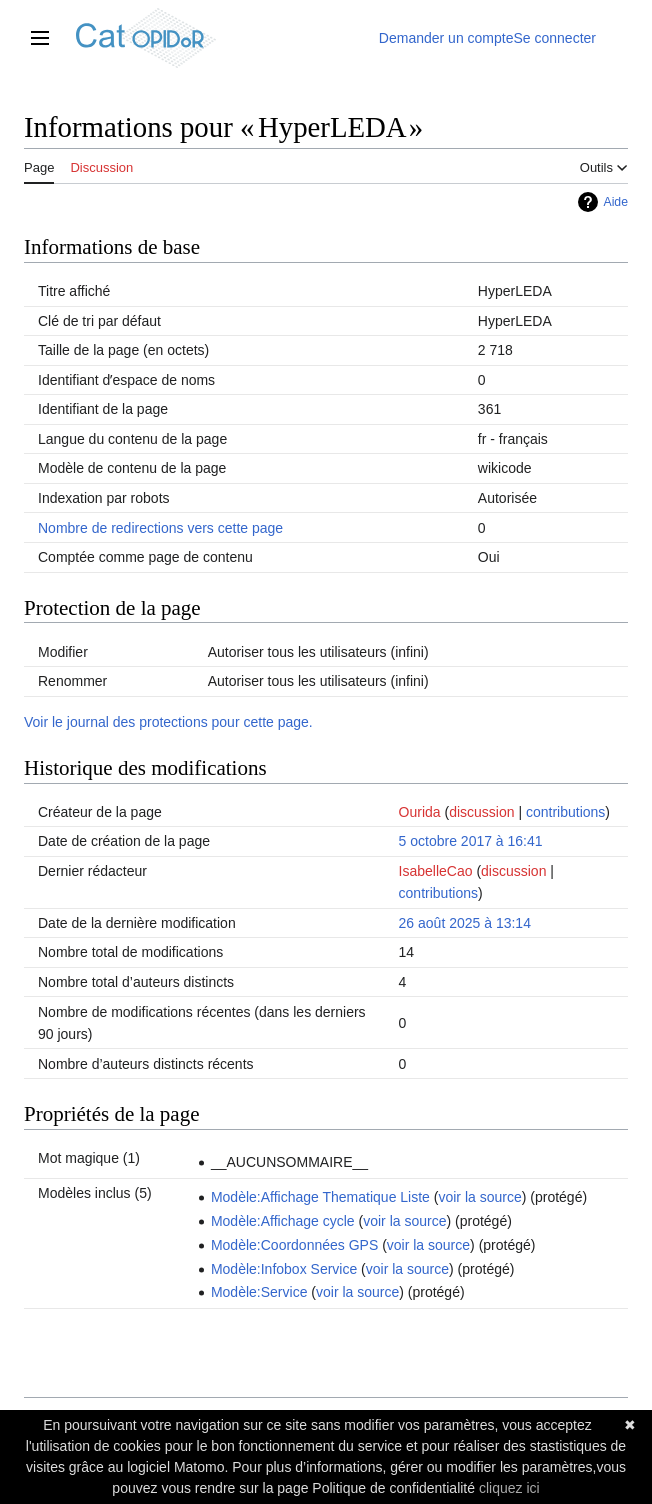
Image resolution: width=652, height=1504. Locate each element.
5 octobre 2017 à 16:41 (471, 841)
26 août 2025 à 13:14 (465, 923)
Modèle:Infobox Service (284, 1269)
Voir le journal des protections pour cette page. (168, 722)
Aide (615, 202)
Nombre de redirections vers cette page (160, 528)
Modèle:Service (259, 1292)
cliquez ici (509, 1488)
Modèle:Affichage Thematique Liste (320, 1197)
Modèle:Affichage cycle (283, 1221)
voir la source (479, 1197)
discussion (481, 812)
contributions (565, 812)
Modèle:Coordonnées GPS (294, 1245)
